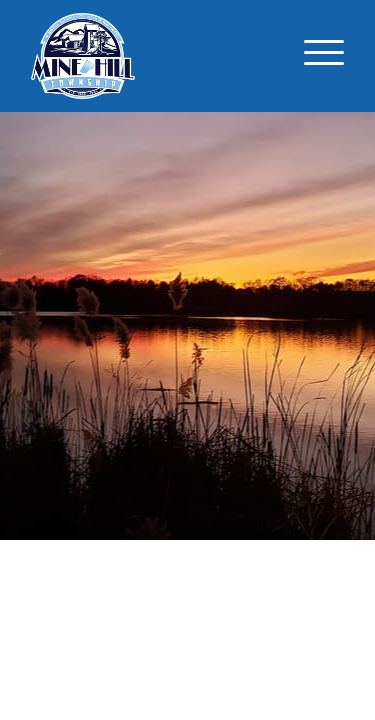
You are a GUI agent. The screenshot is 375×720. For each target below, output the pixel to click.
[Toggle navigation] (324, 56)
